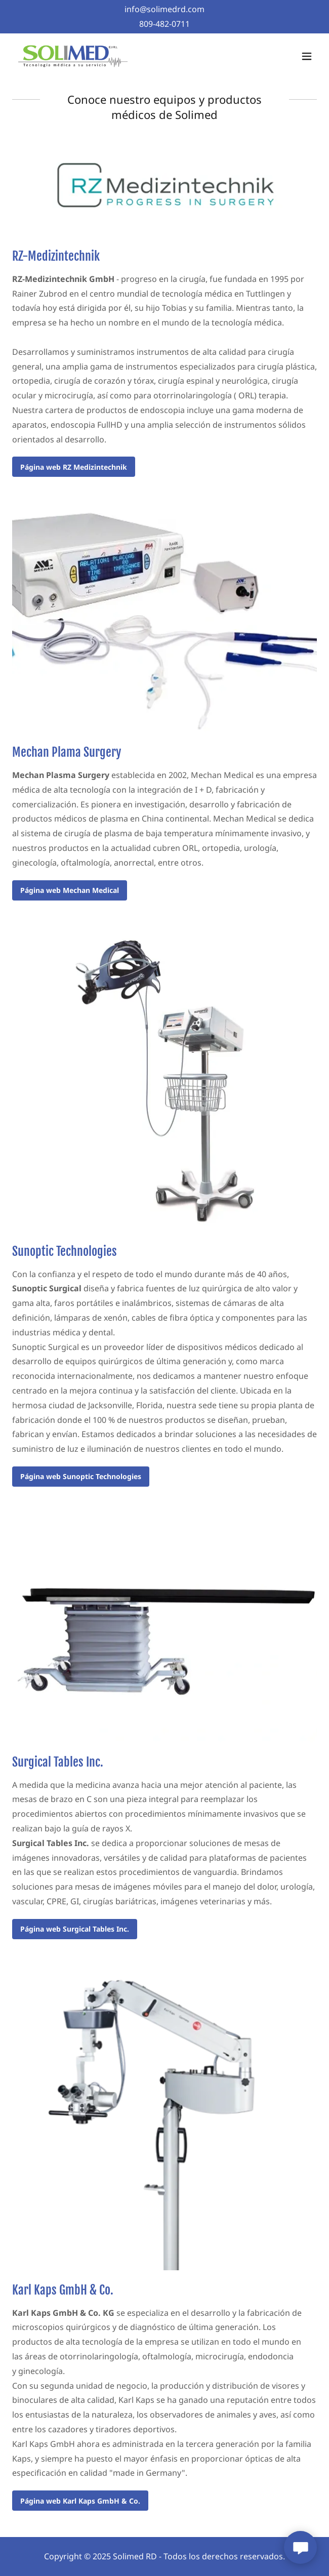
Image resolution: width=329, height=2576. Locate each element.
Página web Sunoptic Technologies (80, 1476)
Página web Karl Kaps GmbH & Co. (80, 2501)
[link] (73, 56)
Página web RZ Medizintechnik (73, 467)
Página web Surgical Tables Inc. (74, 1929)
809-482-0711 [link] (164, 23)
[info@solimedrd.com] (164, 9)
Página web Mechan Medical (69, 890)
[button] (307, 56)
